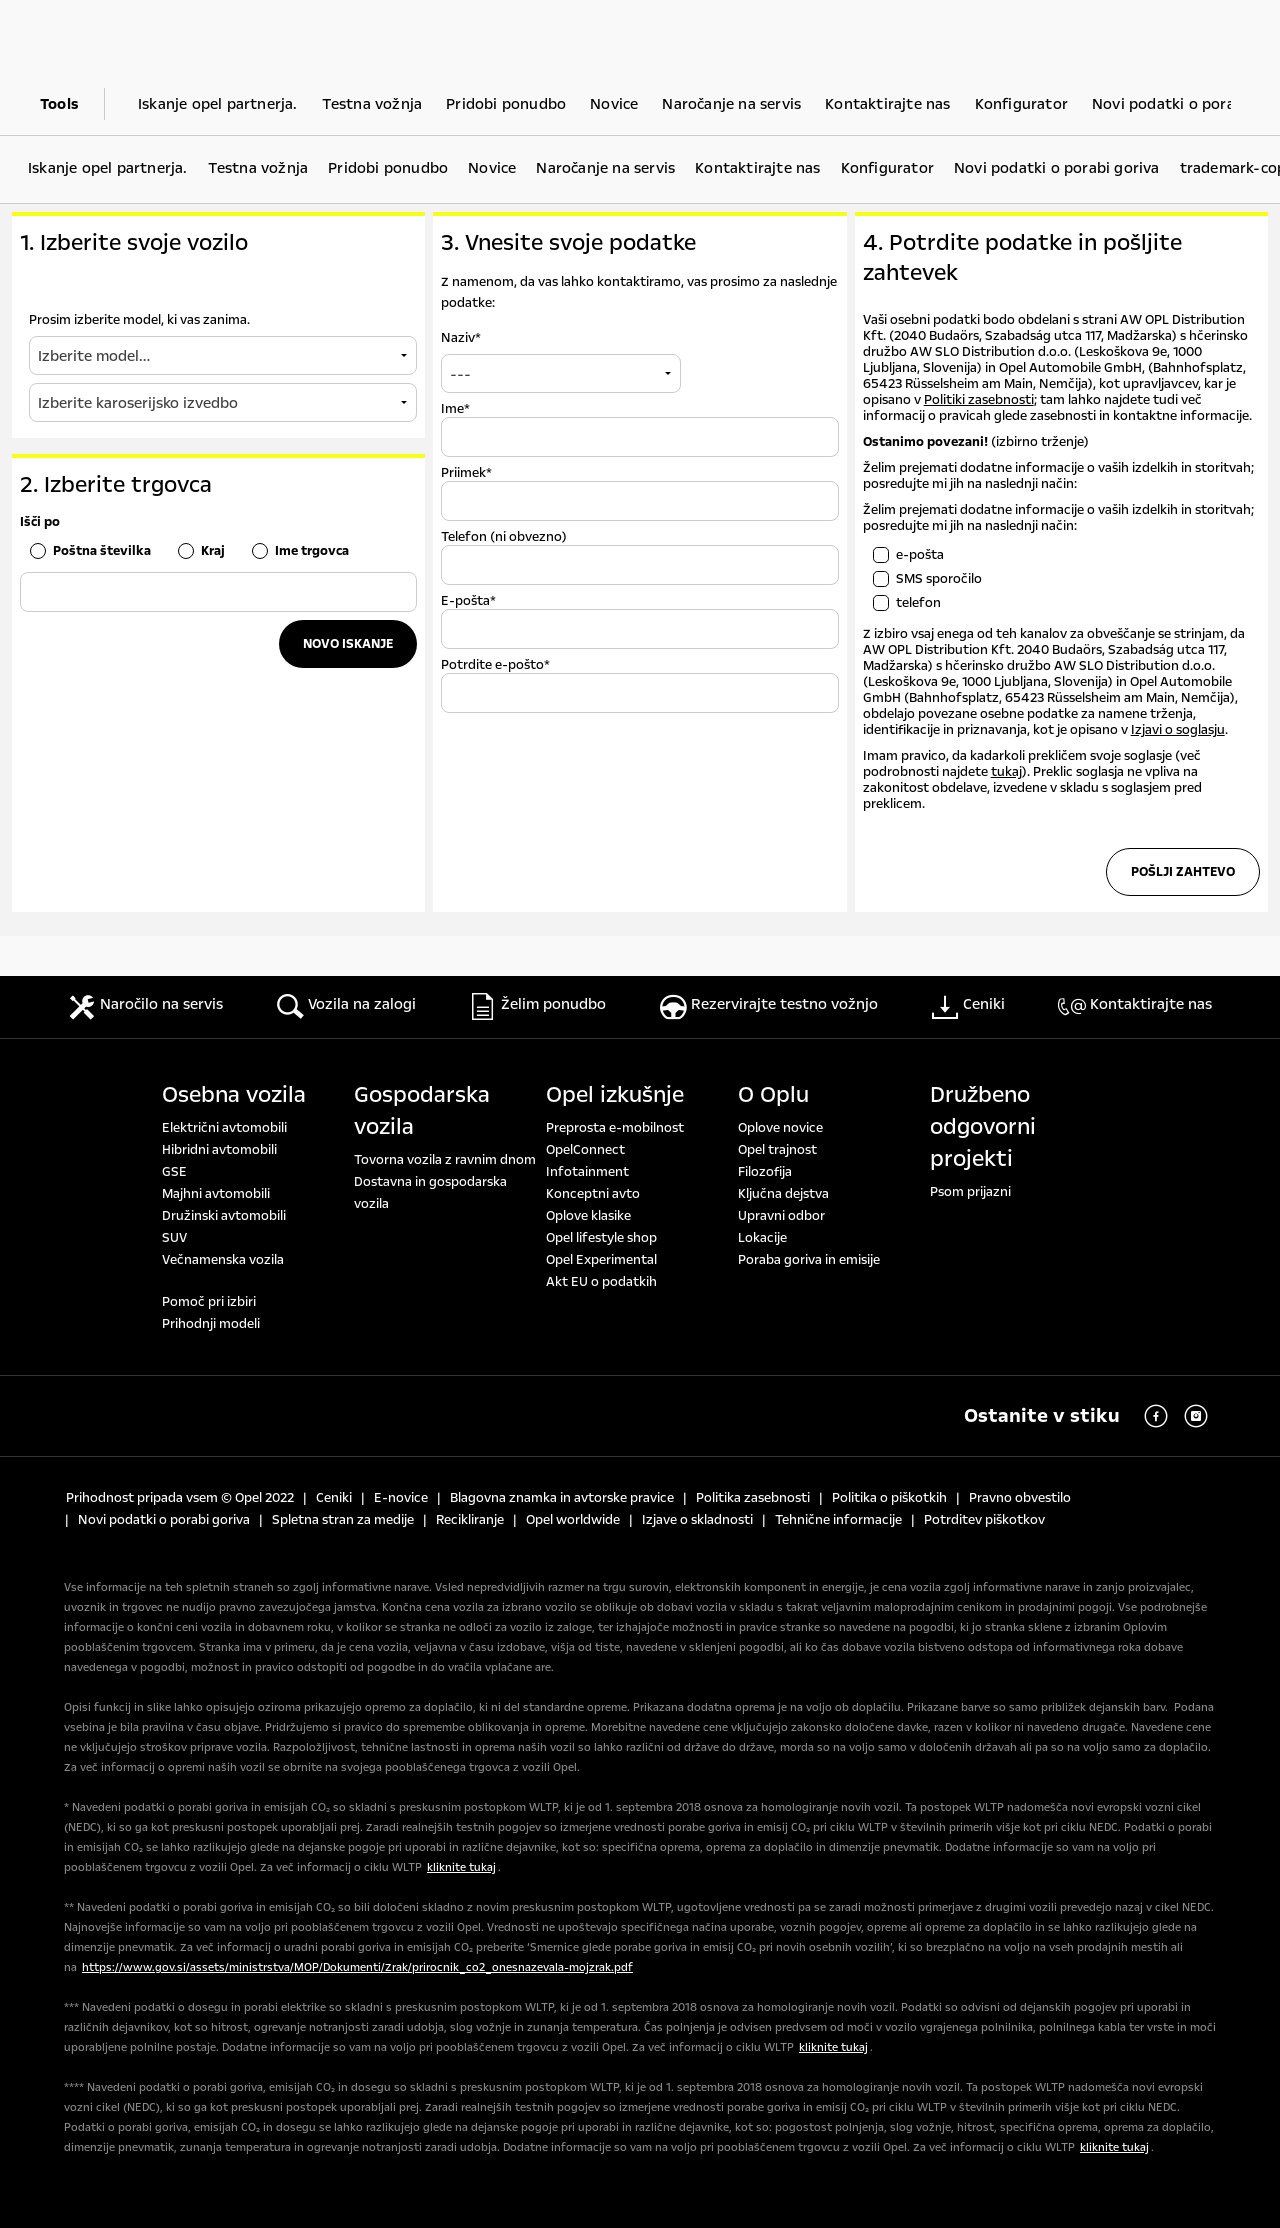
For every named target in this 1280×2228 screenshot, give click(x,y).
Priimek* (466, 473)
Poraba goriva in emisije (809, 1260)
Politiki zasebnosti (979, 400)
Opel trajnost (777, 1150)
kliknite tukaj (461, 1867)
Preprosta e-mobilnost (615, 1128)
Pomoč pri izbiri (209, 1302)
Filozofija (765, 1172)
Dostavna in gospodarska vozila (430, 1193)
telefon (918, 603)
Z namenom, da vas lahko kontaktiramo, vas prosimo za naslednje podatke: (639, 292)
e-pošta (920, 555)
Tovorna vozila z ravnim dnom (445, 1160)
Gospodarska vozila (422, 1111)
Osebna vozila (234, 1095)
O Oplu (773, 1095)
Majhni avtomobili (216, 1194)
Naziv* (461, 338)
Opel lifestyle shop (601, 1238)
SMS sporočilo (939, 579)
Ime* (455, 409)
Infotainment (587, 1172)
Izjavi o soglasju (1178, 730)
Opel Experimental (601, 1260)
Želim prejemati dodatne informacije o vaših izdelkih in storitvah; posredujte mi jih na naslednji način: (1058, 518)
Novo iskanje (348, 644)
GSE (174, 1172)
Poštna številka (102, 551)
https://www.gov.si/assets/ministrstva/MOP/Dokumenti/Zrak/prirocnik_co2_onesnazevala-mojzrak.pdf (357, 1967)
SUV (174, 1238)
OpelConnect (585, 1150)
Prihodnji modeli (211, 1324)
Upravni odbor (781, 1216)
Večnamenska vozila (223, 1260)
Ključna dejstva (783, 1194)
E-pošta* (468, 601)
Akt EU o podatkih (601, 1282)
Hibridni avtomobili (219, 1150)
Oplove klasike (588, 1216)
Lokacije (762, 1238)
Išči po (40, 522)
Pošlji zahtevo (1183, 872)
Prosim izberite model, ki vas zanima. (139, 320)
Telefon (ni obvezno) (504, 537)
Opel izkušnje (615, 1095)
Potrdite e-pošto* (495, 665)
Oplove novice (780, 1128)
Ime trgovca (312, 551)
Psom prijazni (970, 1192)
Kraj (213, 551)
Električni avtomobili (224, 1128)
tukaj (1006, 772)
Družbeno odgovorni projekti (983, 1127)
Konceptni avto (593, 1194)
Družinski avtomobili (224, 1216)
